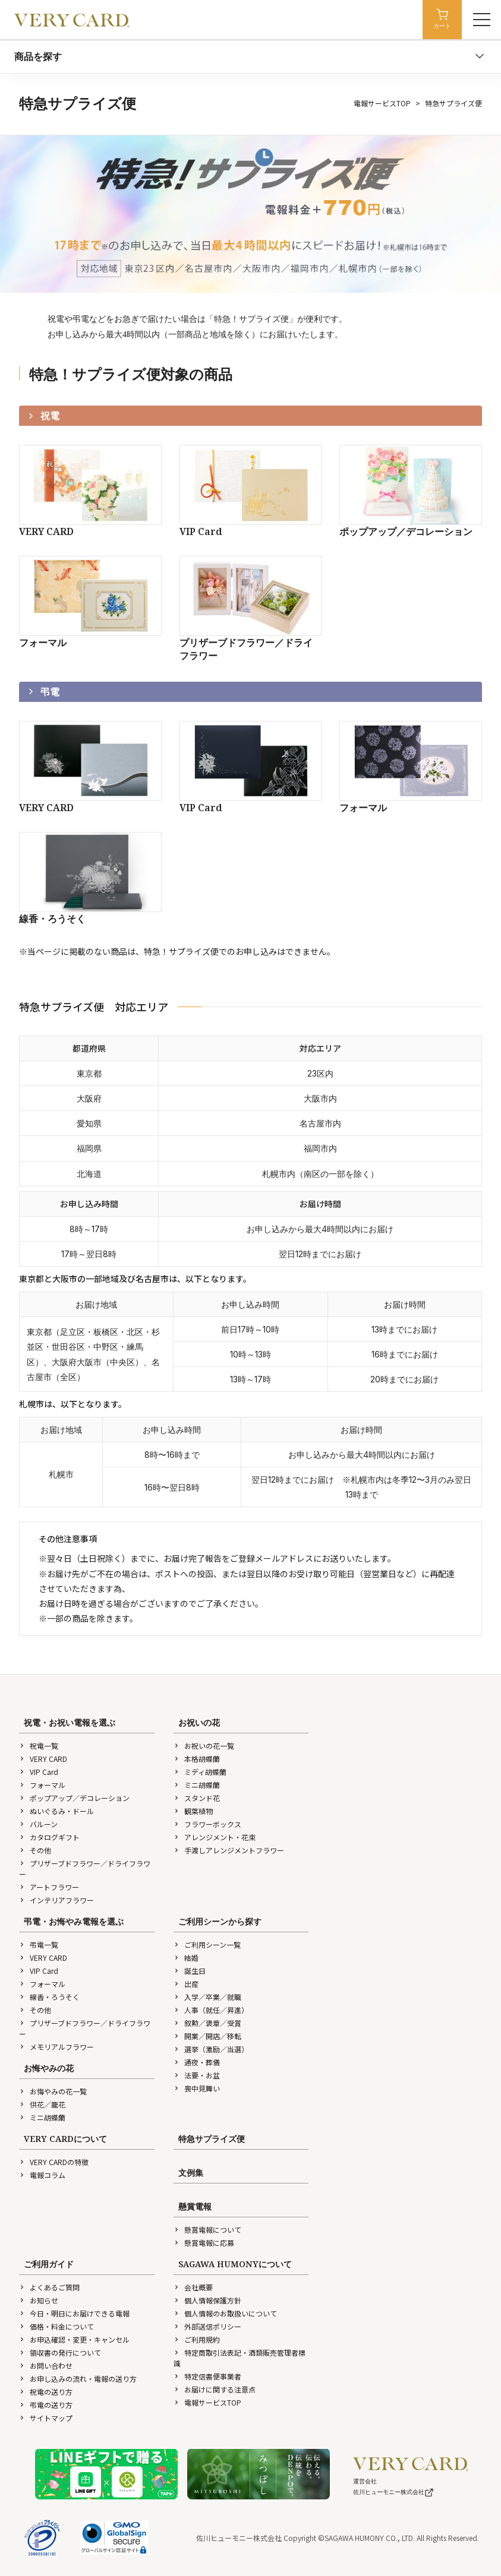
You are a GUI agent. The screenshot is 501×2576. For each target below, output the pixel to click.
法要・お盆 (197, 2075)
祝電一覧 (38, 1745)
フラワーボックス (207, 1824)
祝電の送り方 (46, 2392)
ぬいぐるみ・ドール (56, 1811)
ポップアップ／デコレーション (74, 1798)
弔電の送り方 (46, 2405)
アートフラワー (49, 1887)
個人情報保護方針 (207, 2300)
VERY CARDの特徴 (54, 2162)
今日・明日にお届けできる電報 (74, 2313)
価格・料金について (56, 2326)
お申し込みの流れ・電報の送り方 (78, 2379)
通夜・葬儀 (197, 2062)
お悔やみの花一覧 (53, 2091)
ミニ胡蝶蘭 (197, 1785)
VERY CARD (43, 1759)
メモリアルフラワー (56, 2047)
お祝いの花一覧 (204, 1745)
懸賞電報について (207, 2229)
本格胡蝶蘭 (197, 1759)
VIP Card (38, 1772)
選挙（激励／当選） (211, 2049)
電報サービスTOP (382, 103)
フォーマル (42, 1785)
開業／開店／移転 (207, 2036)
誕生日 (190, 1971)
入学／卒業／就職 (207, 1997)
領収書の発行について (60, 2352)
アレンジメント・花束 (215, 1837)
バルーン (38, 1824)
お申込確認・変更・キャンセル (74, 2339)
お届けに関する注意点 (215, 2389)
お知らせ (38, 2300)
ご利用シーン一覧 (207, 1944)
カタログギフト (49, 1837)
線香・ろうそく (49, 1997)
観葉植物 (193, 1811)
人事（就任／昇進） (211, 2010)
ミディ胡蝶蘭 (200, 1772)
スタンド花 (197, 1798)
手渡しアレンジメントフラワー (229, 1850)
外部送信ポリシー (207, 2326)
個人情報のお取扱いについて (225, 2313)
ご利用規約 (197, 2339)
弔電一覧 (38, 1944)
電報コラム (42, 2175)
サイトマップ (46, 2418)
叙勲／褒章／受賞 (207, 2023)
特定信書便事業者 (207, 2376)
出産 (186, 1984)
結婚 (186, 1957)
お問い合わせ (46, 2365)
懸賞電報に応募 (204, 2243)
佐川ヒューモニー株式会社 (393, 2492)
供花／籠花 (42, 2104)
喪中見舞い (197, 2088)
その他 (35, 1850)
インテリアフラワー (56, 1900)
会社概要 (193, 2287)
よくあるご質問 (49, 2287)
